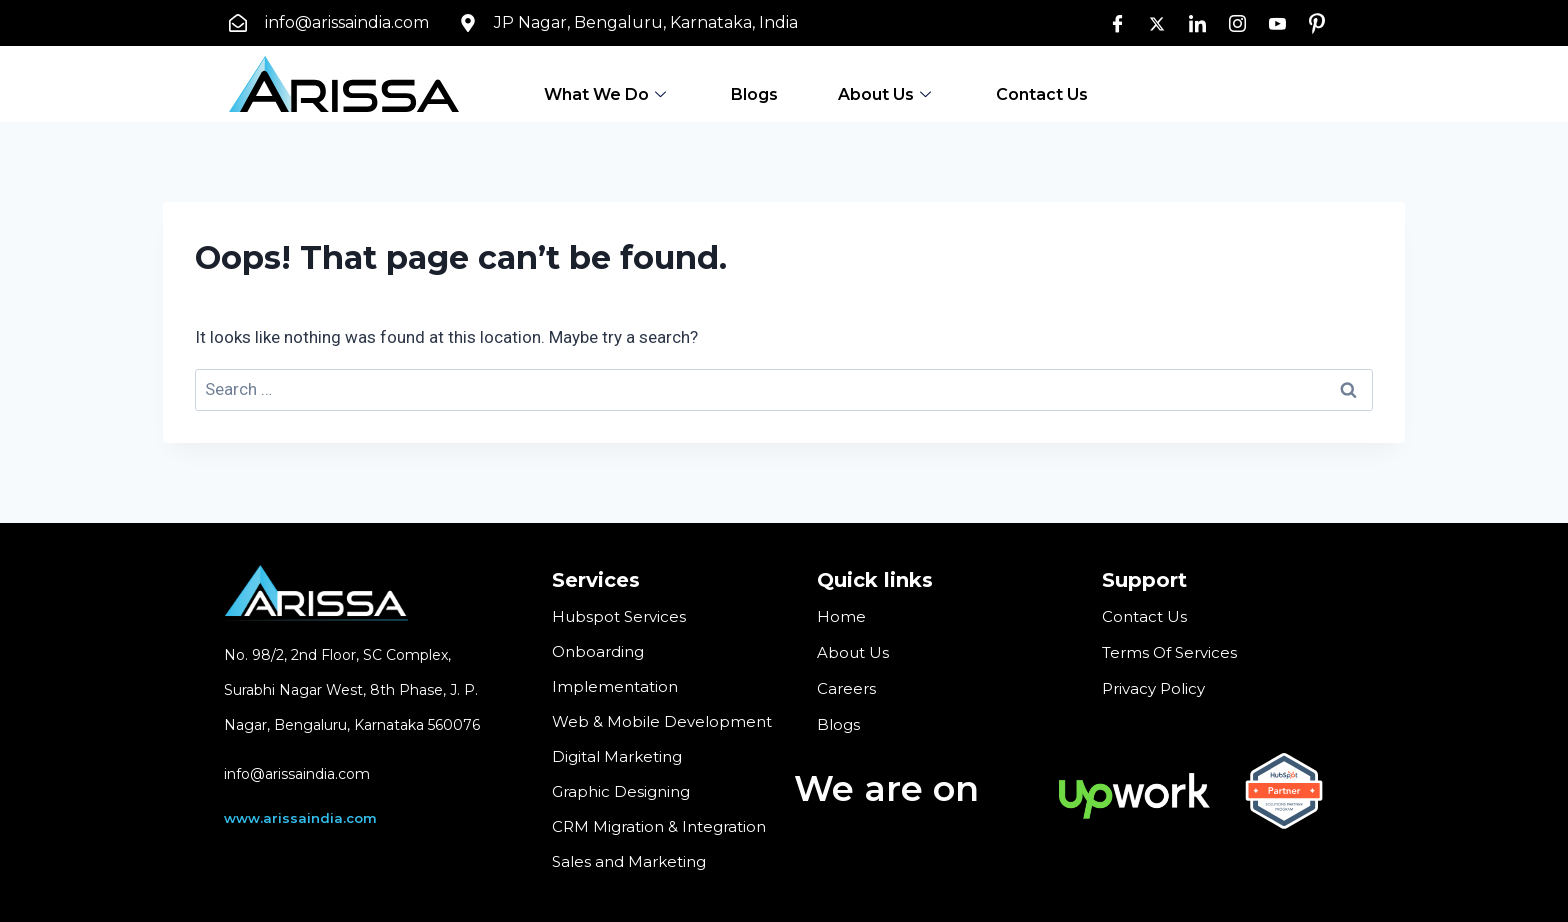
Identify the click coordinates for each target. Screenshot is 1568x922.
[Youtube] (1277, 23)
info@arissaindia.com (297, 774)
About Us (887, 93)
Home (841, 616)
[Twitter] (1157, 23)
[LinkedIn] (1197, 23)
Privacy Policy (1153, 686)
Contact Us (1042, 93)
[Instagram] (1237, 23)
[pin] (1317, 23)
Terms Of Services (1169, 651)
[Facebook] (1117, 23)
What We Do (607, 93)
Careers (846, 686)
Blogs (754, 93)
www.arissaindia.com (300, 818)
